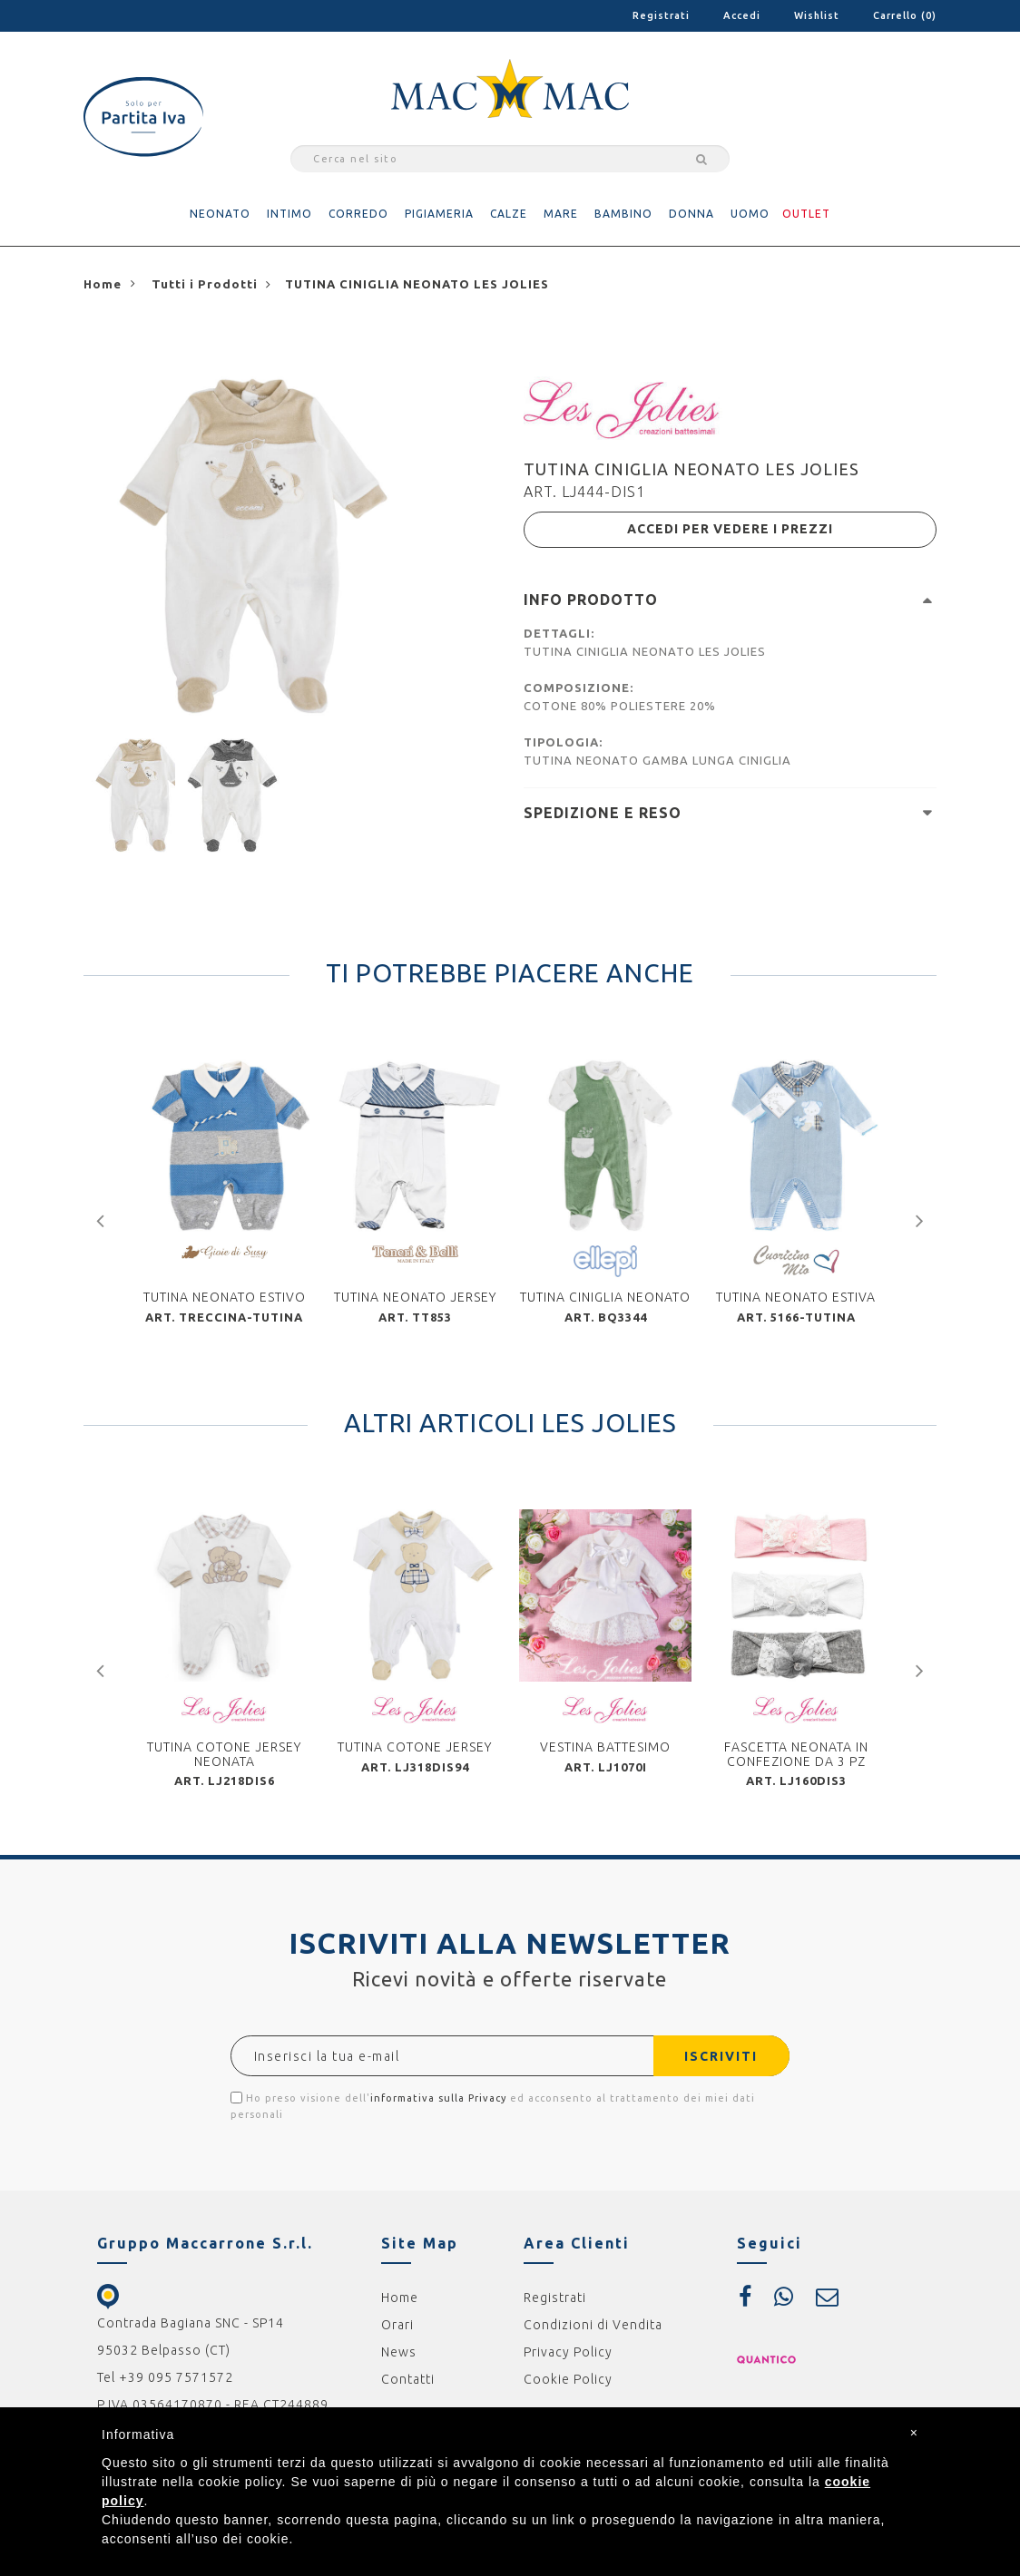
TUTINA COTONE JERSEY (415, 1746)
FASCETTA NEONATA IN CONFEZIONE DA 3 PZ (796, 1753)
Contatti (408, 2378)
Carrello (905, 15)
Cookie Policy (568, 2378)
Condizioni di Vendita (593, 2324)
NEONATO (220, 214)
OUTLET (806, 214)
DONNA (691, 214)
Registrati (661, 15)
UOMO (750, 214)
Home (399, 2296)
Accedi (741, 15)
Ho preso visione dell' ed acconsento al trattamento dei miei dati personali (492, 2105)
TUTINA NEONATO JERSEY (415, 1296)
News (399, 2351)
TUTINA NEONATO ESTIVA (796, 1296)
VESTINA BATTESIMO (605, 1746)
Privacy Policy (568, 2351)
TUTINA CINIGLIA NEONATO (605, 1296)
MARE (561, 214)
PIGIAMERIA (439, 214)
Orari (397, 2324)
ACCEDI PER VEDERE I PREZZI (730, 529)
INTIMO (289, 214)
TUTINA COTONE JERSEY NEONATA (224, 1753)
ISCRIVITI (720, 2055)
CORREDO (358, 214)
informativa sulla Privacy (438, 2097)
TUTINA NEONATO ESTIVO (224, 1296)
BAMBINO (623, 214)
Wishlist (816, 15)
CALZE (508, 214)
